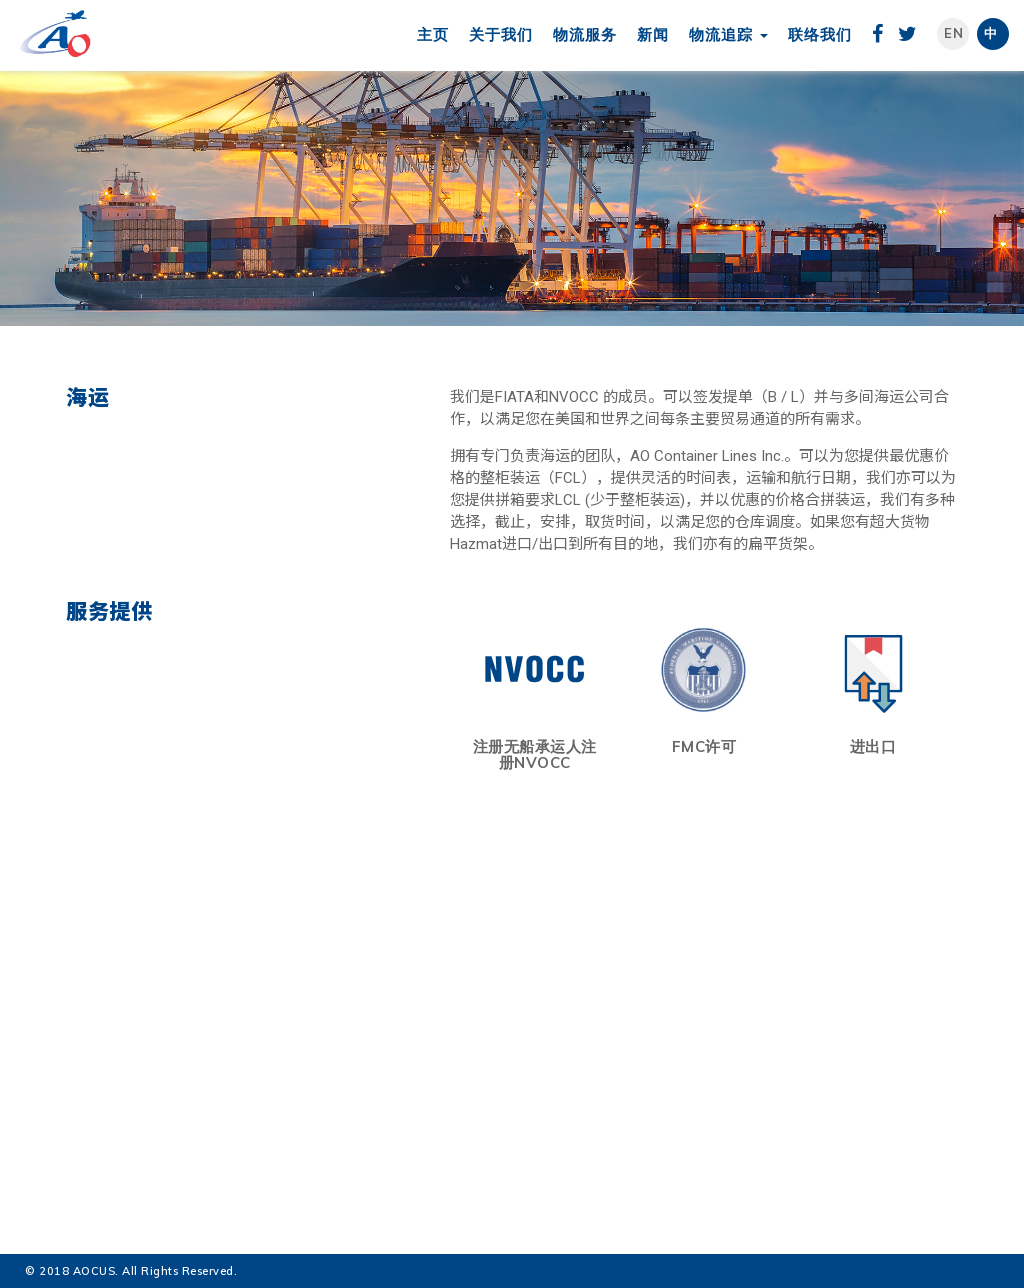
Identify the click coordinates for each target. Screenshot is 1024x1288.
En (954, 33)
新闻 (653, 34)
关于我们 (501, 34)
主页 (433, 34)
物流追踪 (728, 34)
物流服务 (585, 34)
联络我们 (820, 34)
